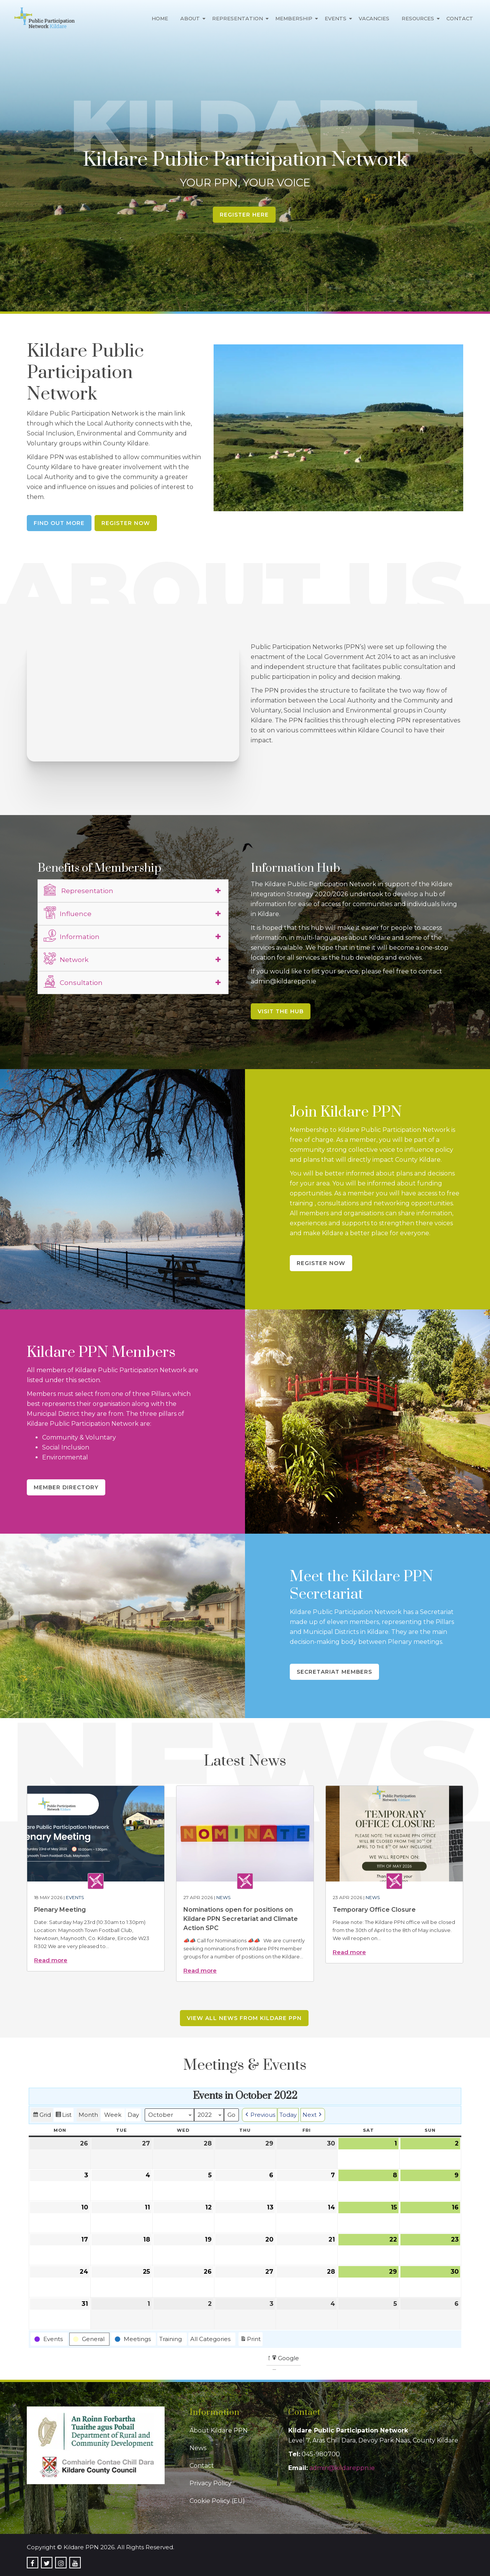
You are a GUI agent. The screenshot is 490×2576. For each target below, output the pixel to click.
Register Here (244, 214)
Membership (293, 18)
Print (250, 2340)
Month (88, 2114)
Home (160, 18)
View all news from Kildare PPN (244, 2018)
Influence (67, 912)
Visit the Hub (281, 1011)
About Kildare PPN (218, 2430)
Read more (50, 1960)
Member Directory (66, 1487)
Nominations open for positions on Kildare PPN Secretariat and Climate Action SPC (240, 1919)
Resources (418, 18)
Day (133, 2114)
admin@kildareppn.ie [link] (342, 2468)
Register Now (125, 523)
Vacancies (374, 18)
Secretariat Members (334, 1671)
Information (72, 935)
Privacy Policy (210, 2483)
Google (285, 2359)
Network (66, 958)
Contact (459, 18)
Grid (42, 2116)
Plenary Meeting (60, 1909)
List (63, 2116)
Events (335, 18)
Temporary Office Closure (374, 1909)
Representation (237, 18)
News (223, 1897)
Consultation (73, 981)
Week (112, 2114)
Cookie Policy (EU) (217, 2500)
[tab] (133, 891)
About (190, 18)
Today (288, 2114)
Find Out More (59, 523)
